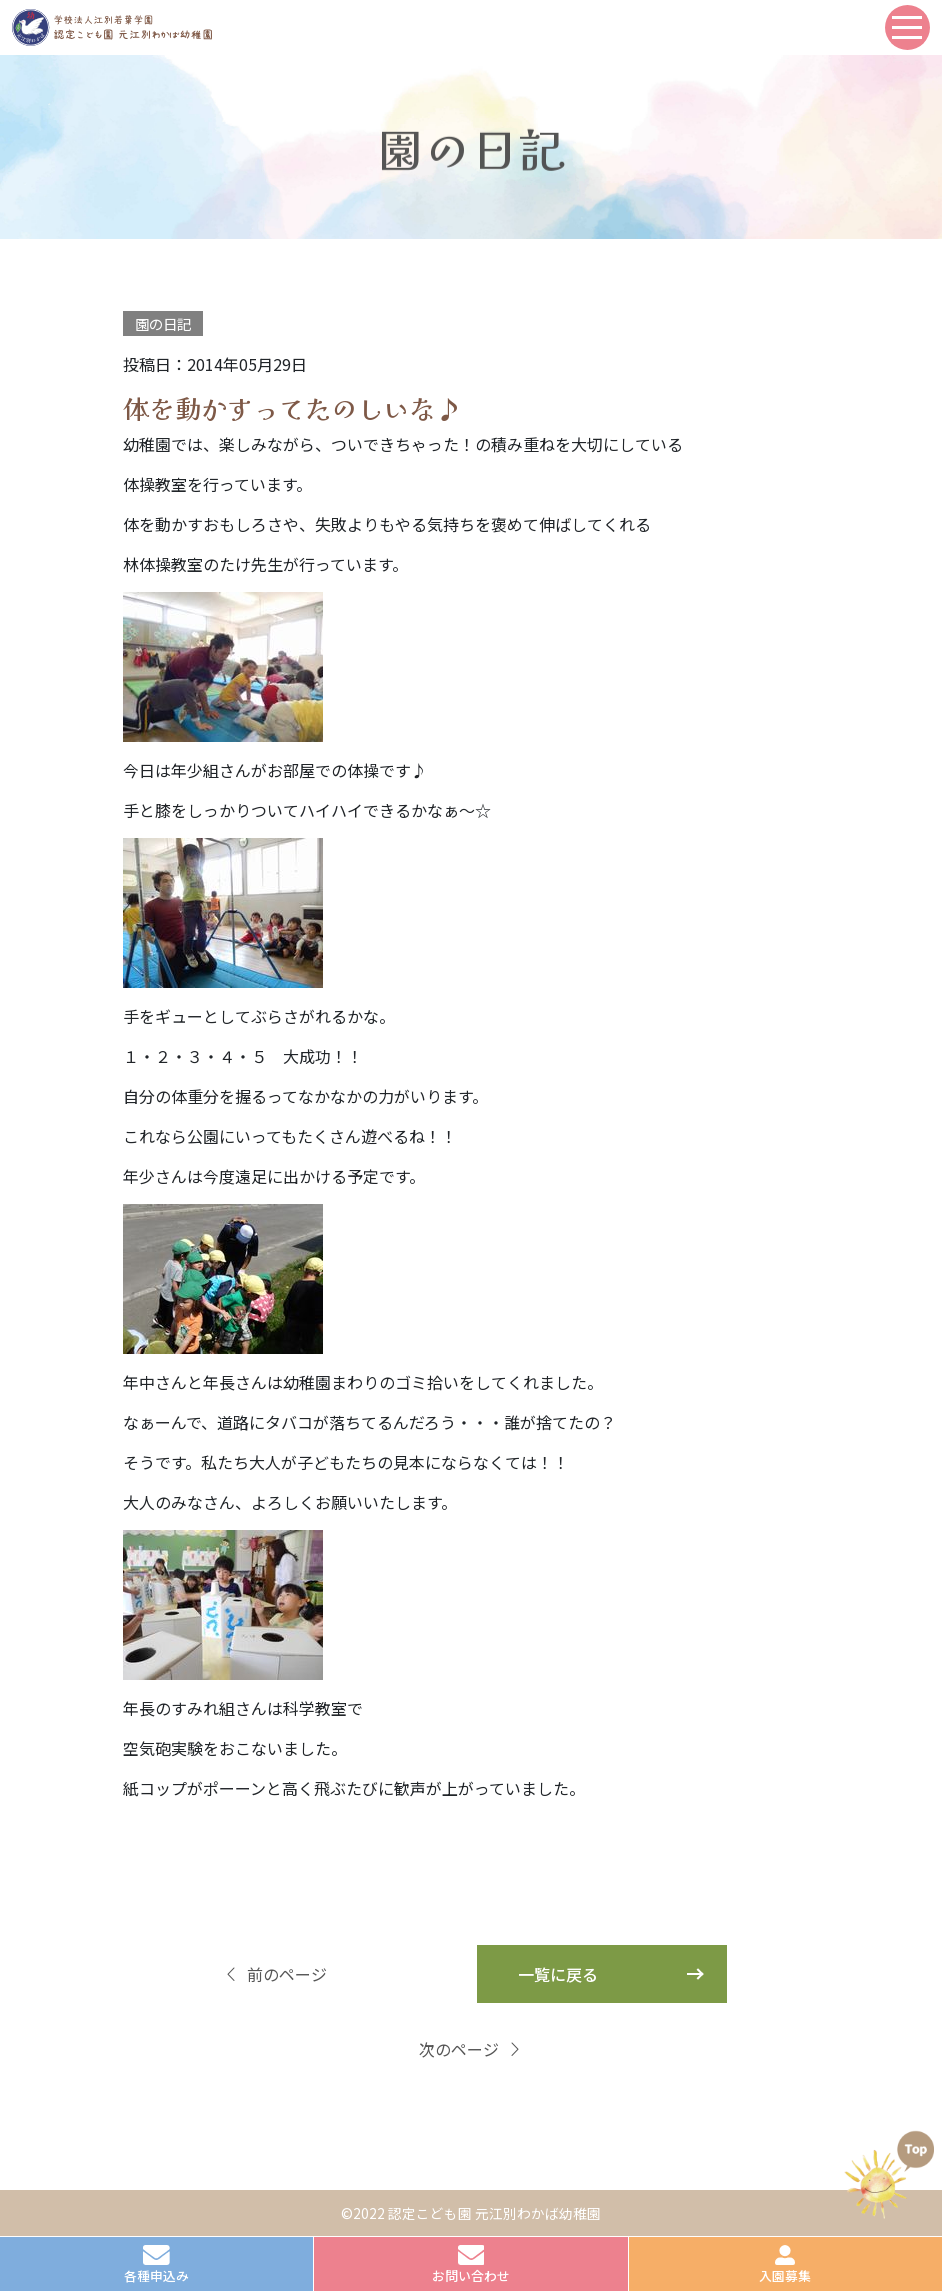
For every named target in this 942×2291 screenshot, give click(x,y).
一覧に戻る (558, 1974)
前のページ (275, 1974)
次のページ (471, 2049)
